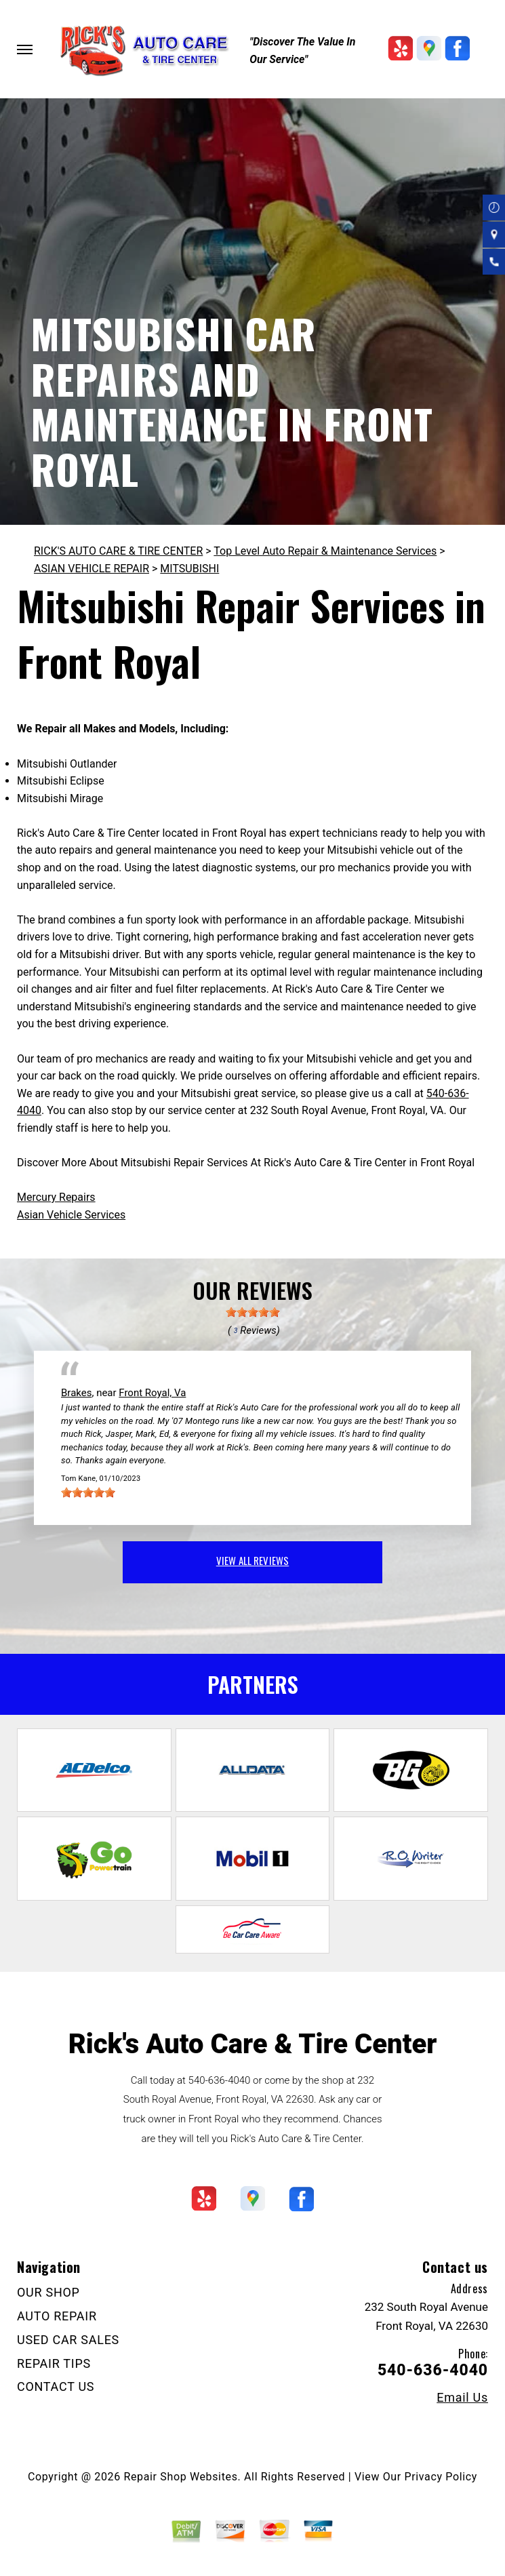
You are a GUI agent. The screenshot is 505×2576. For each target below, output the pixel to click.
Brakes (76, 1393)
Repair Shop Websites (181, 2476)
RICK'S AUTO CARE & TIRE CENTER (118, 550)
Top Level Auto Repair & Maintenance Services (325, 550)
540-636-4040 (219, 2080)
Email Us (462, 2398)
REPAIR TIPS (54, 2363)
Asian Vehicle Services (71, 1214)
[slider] (253, 1312)
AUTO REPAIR (57, 2316)
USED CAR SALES (68, 2340)
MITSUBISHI (189, 568)
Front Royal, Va (152, 1393)
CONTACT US (55, 2386)
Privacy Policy (441, 2476)
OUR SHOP (48, 2292)
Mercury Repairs (56, 1197)
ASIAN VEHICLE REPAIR (91, 568)
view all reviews (252, 1560)
